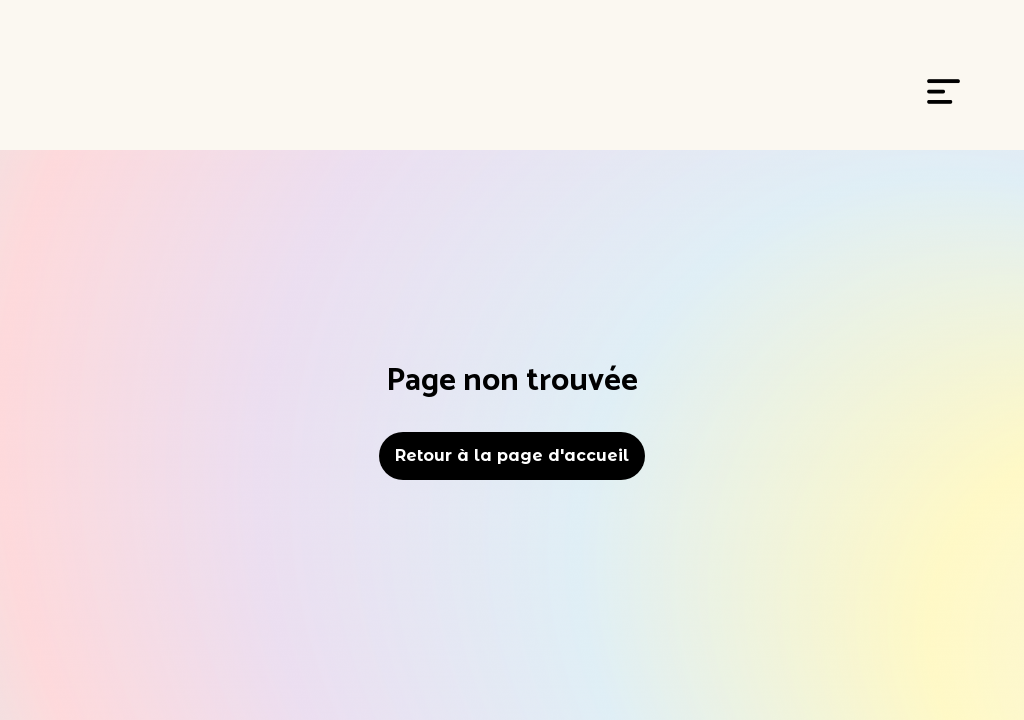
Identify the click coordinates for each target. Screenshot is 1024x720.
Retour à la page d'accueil (512, 455)
